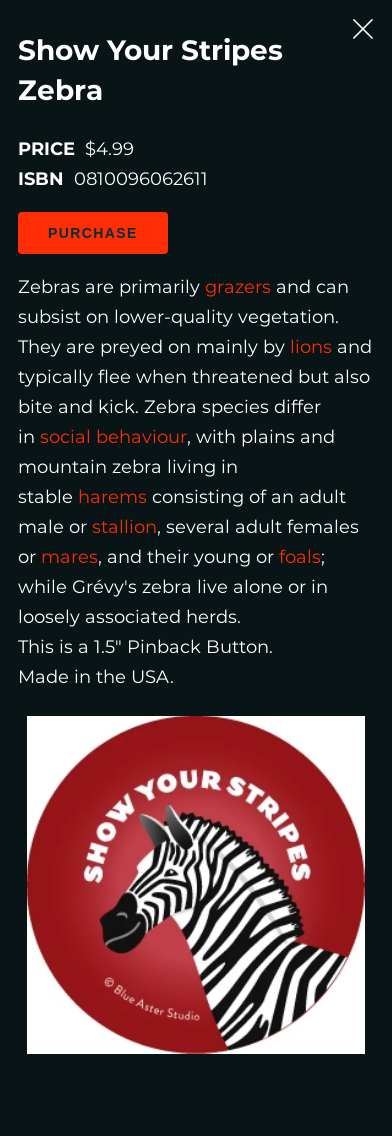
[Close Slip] (363, 29)
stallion (124, 527)
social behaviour (113, 437)
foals (300, 557)
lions (311, 347)
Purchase (93, 233)
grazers (238, 287)
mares (69, 557)
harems (112, 497)
